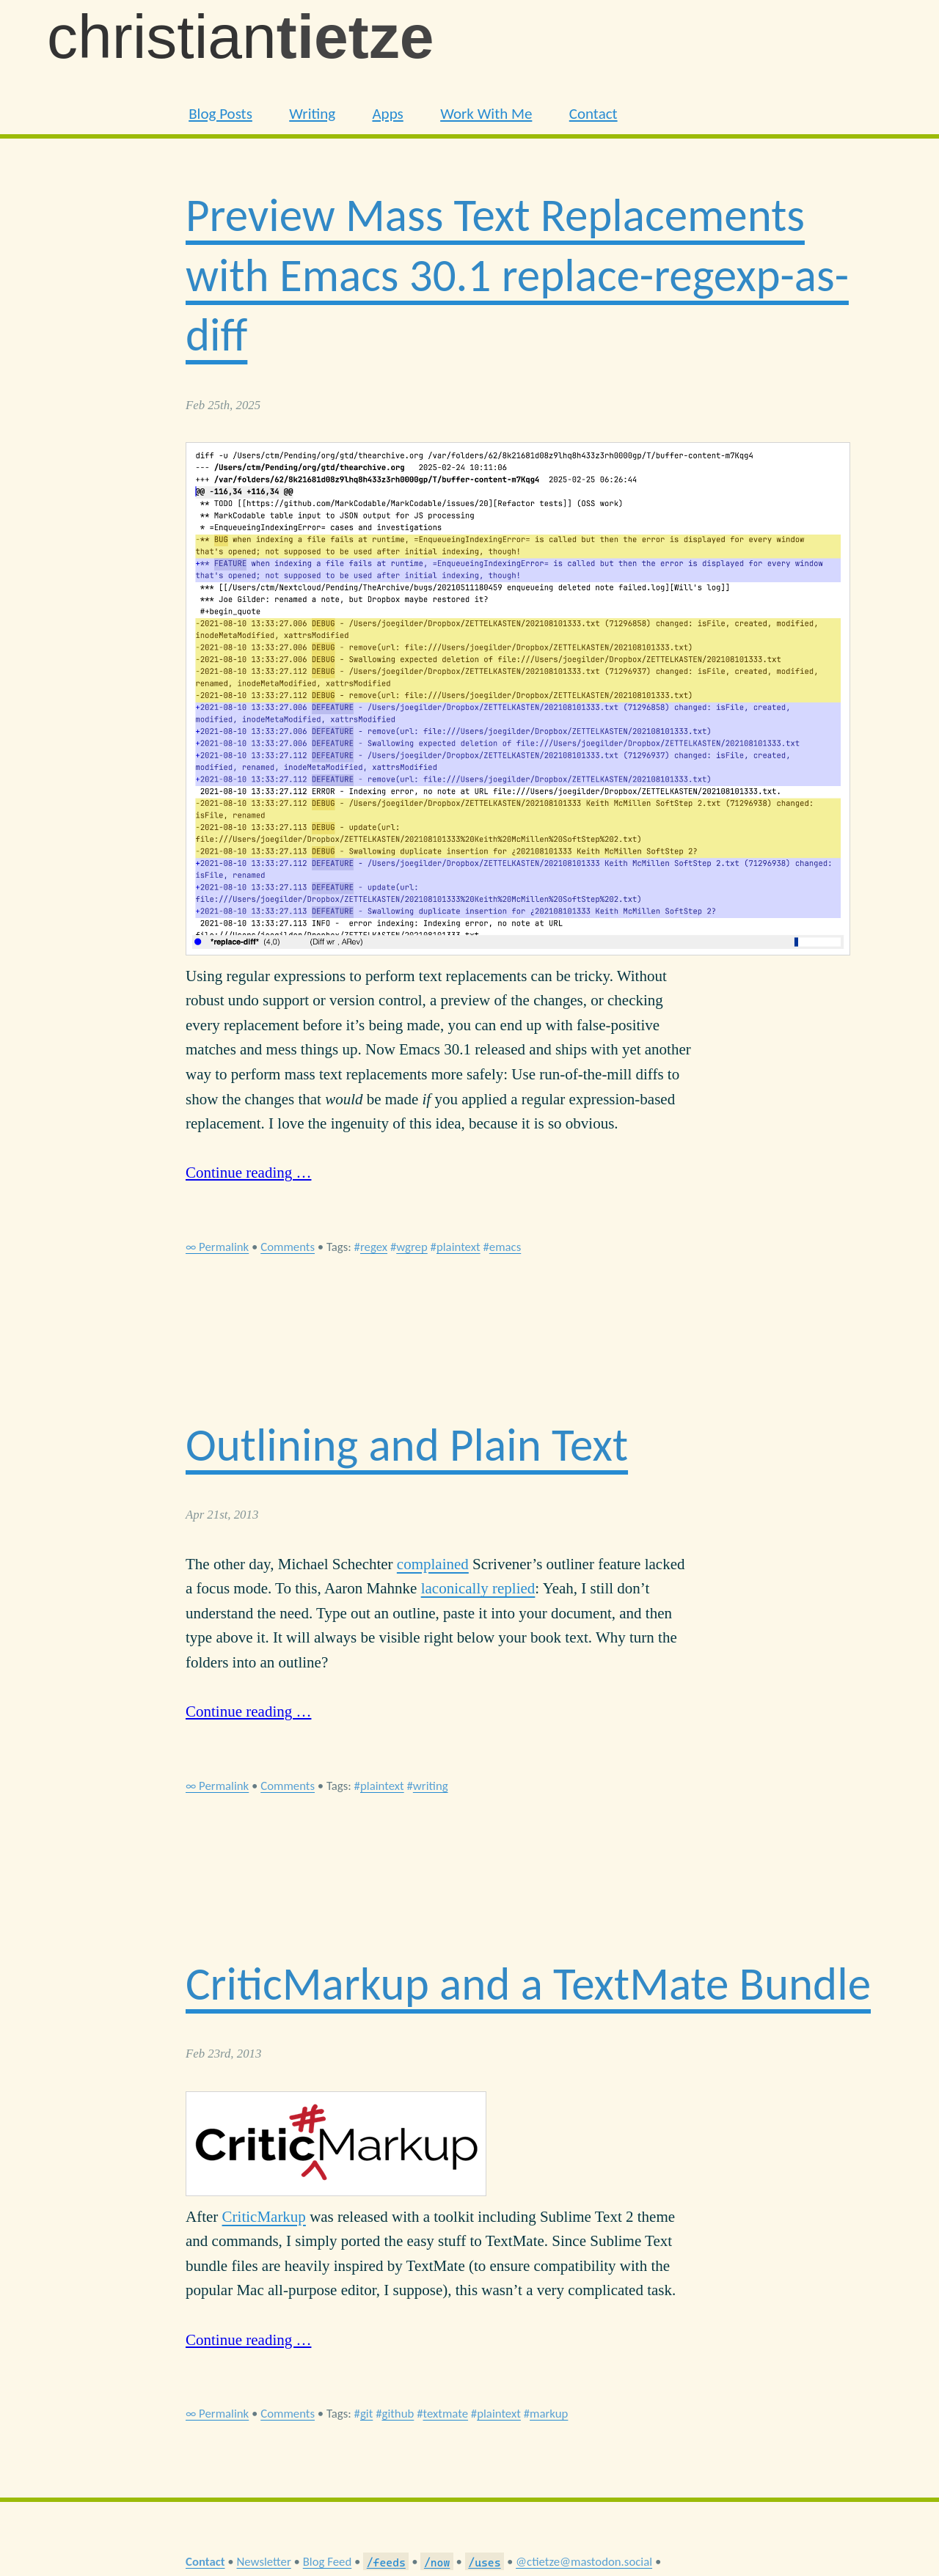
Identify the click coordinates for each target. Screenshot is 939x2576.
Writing (312, 113)
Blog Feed (327, 2561)
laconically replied (478, 1588)
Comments (287, 1247)
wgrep (412, 1247)
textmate (445, 2413)
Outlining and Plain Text (407, 1445)
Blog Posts (220, 113)
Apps (387, 113)
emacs (505, 1247)
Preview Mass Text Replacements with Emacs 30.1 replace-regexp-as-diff (517, 275)
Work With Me (486, 113)
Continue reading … (248, 1172)
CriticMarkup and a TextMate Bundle (528, 1984)
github (398, 2413)
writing (430, 1786)
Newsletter (263, 2561)
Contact (593, 113)
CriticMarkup (264, 2216)
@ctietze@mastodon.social (584, 2561)
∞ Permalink (217, 1247)
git (366, 2413)
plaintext (458, 1247)
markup (549, 2413)
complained (433, 1564)
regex (373, 1247)
